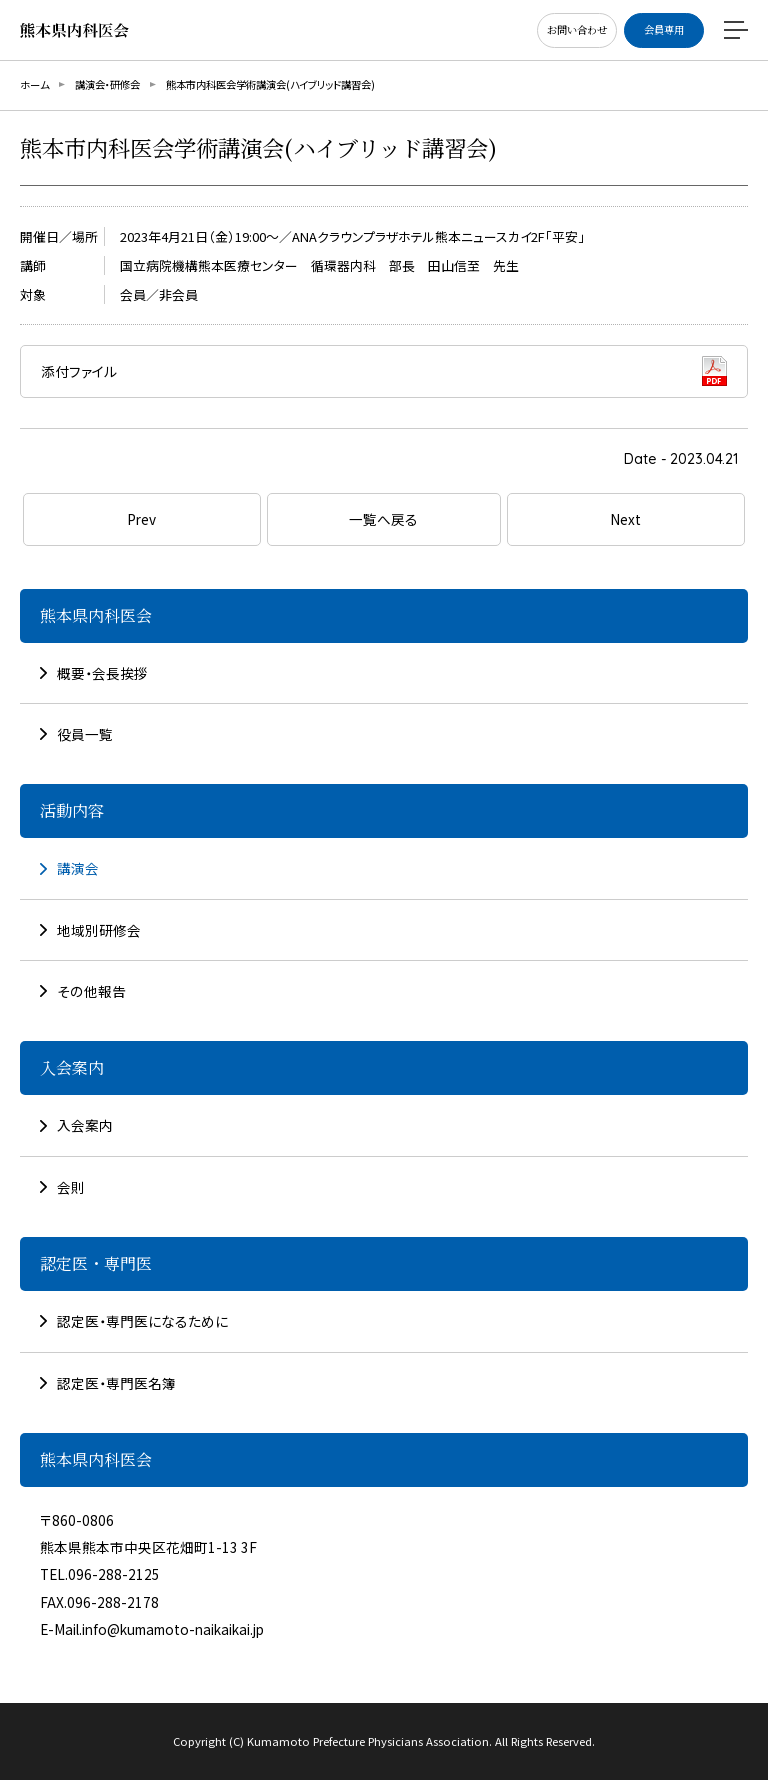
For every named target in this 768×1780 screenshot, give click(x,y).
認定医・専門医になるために (142, 1321)
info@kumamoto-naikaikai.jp (173, 1629)
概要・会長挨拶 (102, 673)
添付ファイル (79, 371)
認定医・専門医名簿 (116, 1383)
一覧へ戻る (383, 519)
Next (625, 519)
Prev (141, 519)
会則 (71, 1187)
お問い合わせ (577, 29)
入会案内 (85, 1125)
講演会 (78, 868)
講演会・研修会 (107, 84)
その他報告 (91, 991)
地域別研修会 (99, 930)
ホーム (34, 84)
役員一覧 (85, 734)
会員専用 (664, 29)
